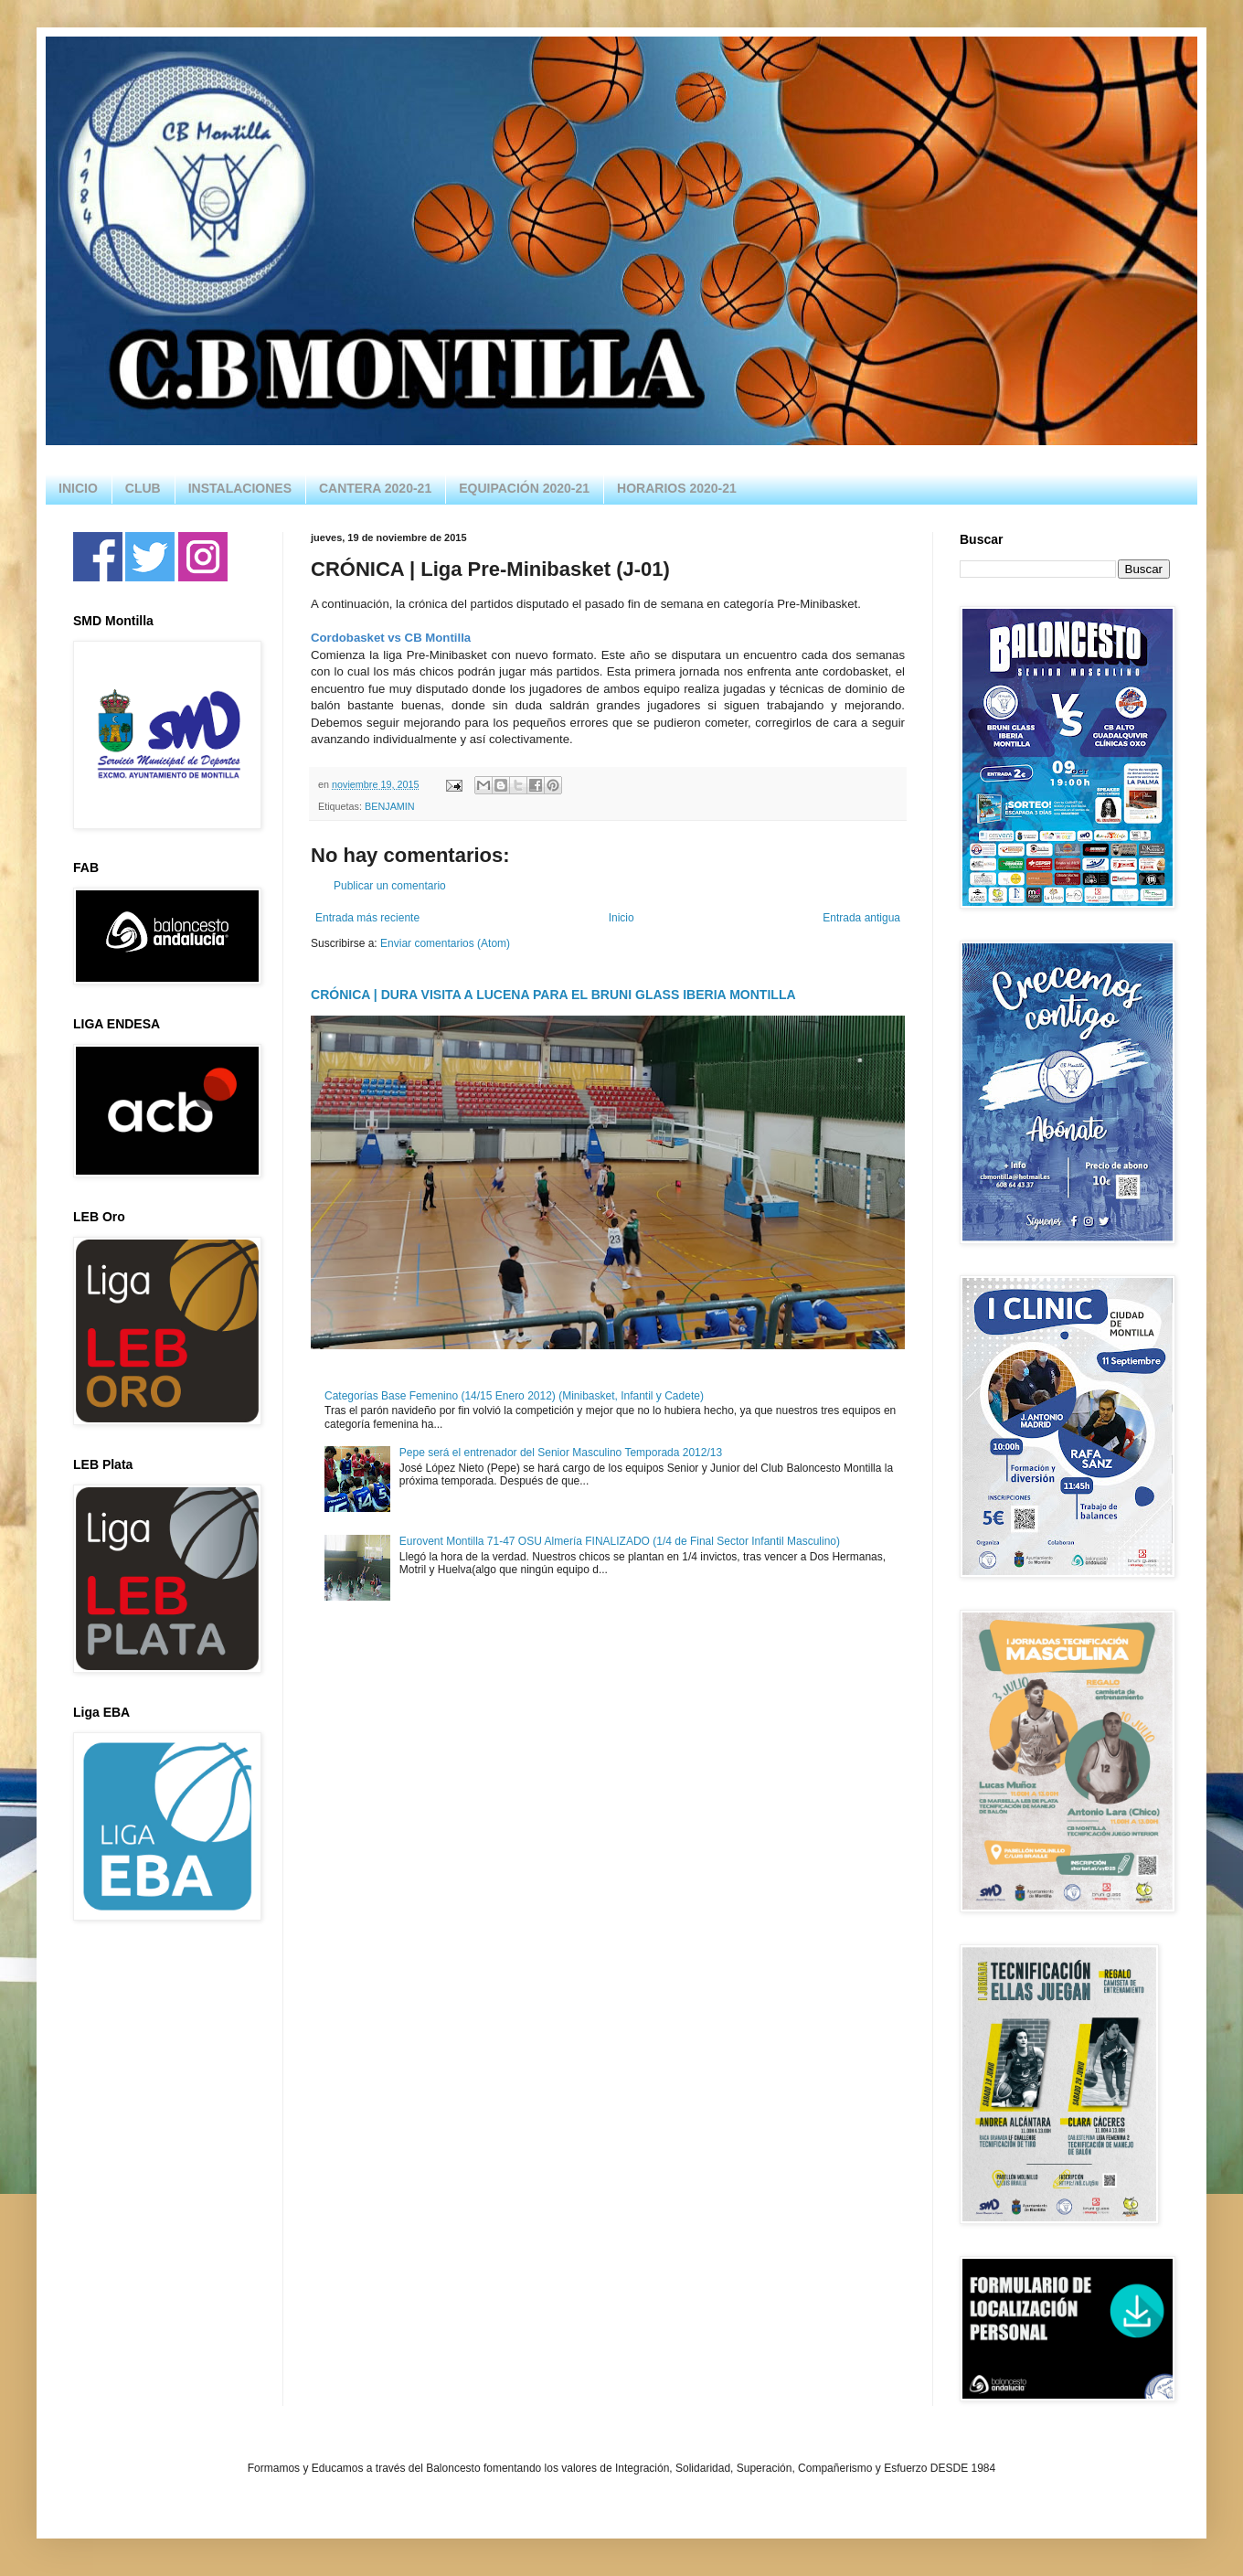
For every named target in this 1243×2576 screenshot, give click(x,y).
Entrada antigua (861, 917)
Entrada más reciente (367, 917)
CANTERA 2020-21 (375, 488)
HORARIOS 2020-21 (677, 488)
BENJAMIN (390, 806)
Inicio (621, 917)
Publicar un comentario (390, 885)
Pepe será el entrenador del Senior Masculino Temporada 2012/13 (560, 1452)
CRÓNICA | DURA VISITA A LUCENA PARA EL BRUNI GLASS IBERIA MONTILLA (553, 994)
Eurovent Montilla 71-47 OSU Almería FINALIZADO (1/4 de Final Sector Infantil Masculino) (619, 1541)
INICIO (78, 488)
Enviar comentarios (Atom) (445, 943)
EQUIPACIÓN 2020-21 (524, 488)
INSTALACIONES (240, 488)
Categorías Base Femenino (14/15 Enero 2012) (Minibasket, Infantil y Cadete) (514, 1395)
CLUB (143, 488)
